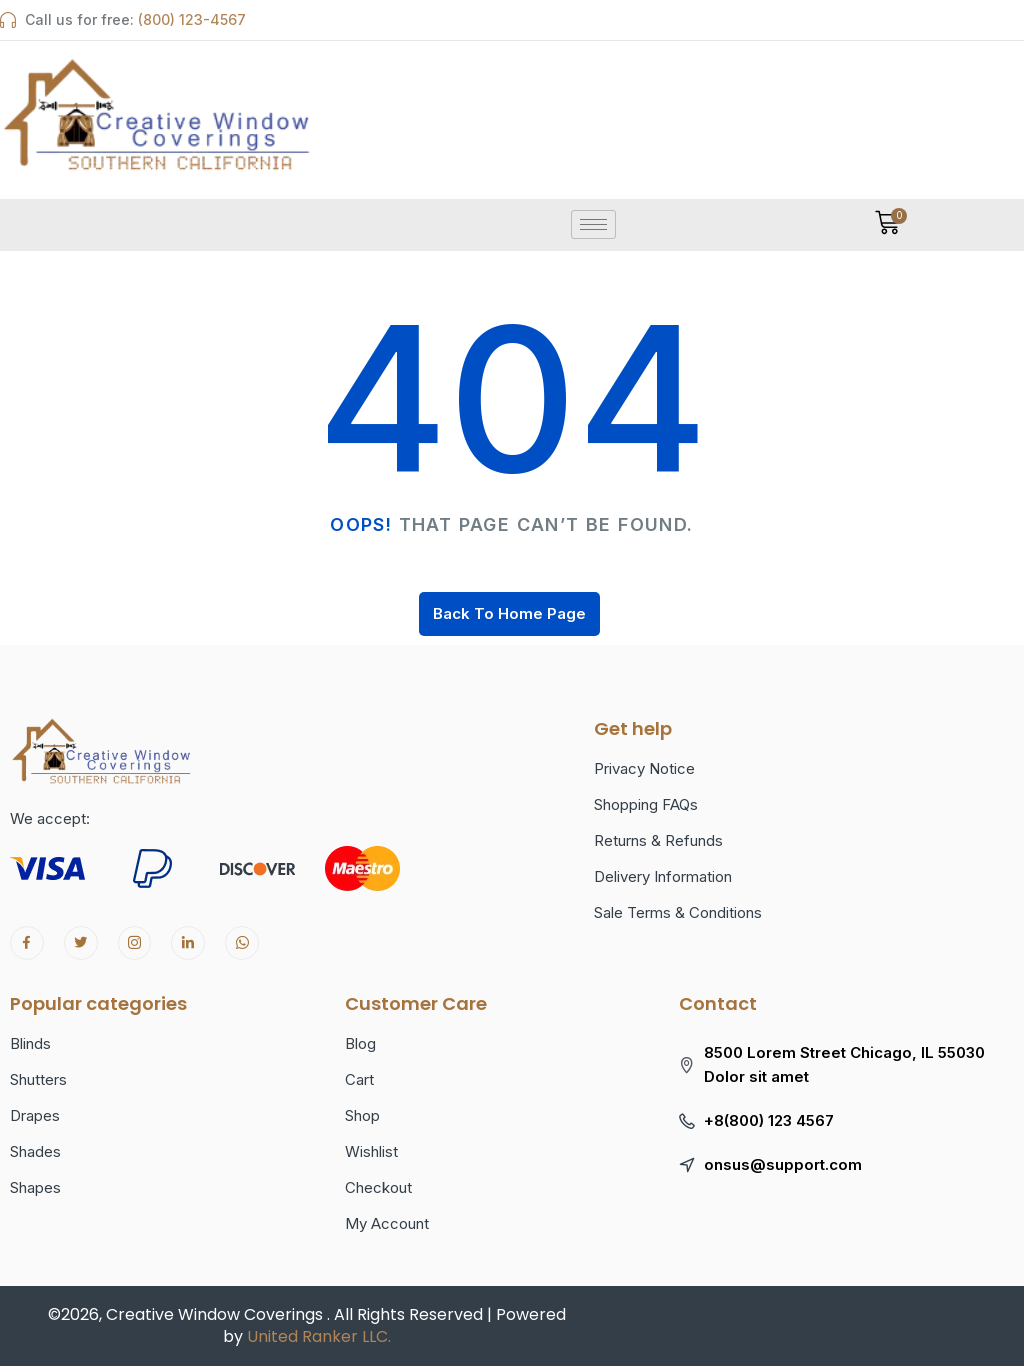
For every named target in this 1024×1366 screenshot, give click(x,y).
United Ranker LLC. (319, 1336)
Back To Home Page (509, 613)
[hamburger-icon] (593, 224)
